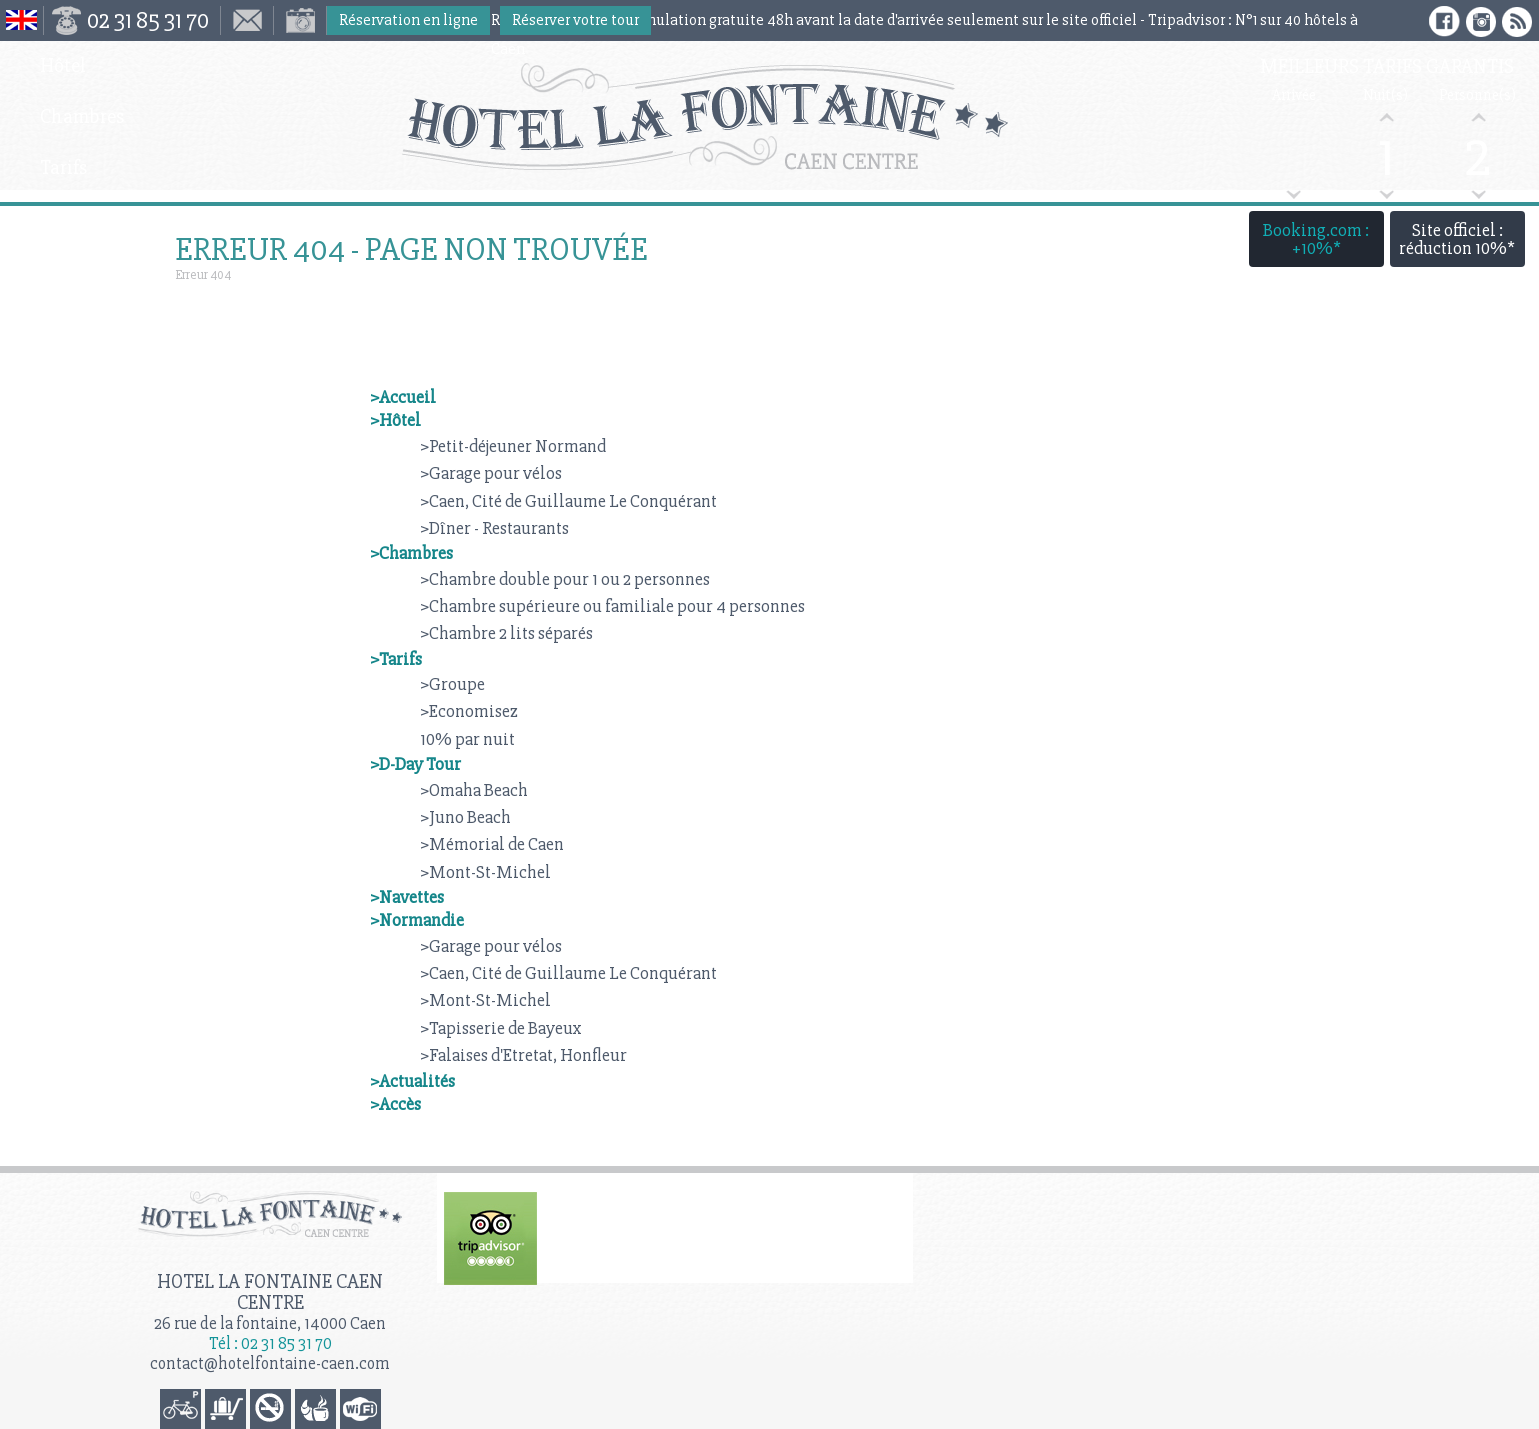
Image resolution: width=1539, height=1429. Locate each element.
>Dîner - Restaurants (494, 528)
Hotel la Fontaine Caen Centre (270, 1292)
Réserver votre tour (575, 20)
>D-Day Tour (415, 764)
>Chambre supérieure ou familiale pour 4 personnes (612, 606)
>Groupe (452, 684)
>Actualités (412, 1081)
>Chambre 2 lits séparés (506, 633)
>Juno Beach (465, 817)
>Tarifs (396, 659)
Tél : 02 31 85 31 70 (270, 1343)
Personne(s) (1477, 95)
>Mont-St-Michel (485, 872)
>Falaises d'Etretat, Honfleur (523, 1055)
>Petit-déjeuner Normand (513, 446)
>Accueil (403, 397)
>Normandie (417, 920)
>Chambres (411, 553)
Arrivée (1294, 95)
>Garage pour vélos (491, 473)
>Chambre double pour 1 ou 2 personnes (565, 579)
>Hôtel (395, 420)
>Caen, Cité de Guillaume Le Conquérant (568, 501)
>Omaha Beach (474, 790)
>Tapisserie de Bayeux (501, 1028)
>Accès (395, 1104)
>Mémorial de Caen (492, 844)
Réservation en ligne (408, 20)
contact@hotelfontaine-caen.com (270, 1363)
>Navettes (407, 897)
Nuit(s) (1385, 95)
